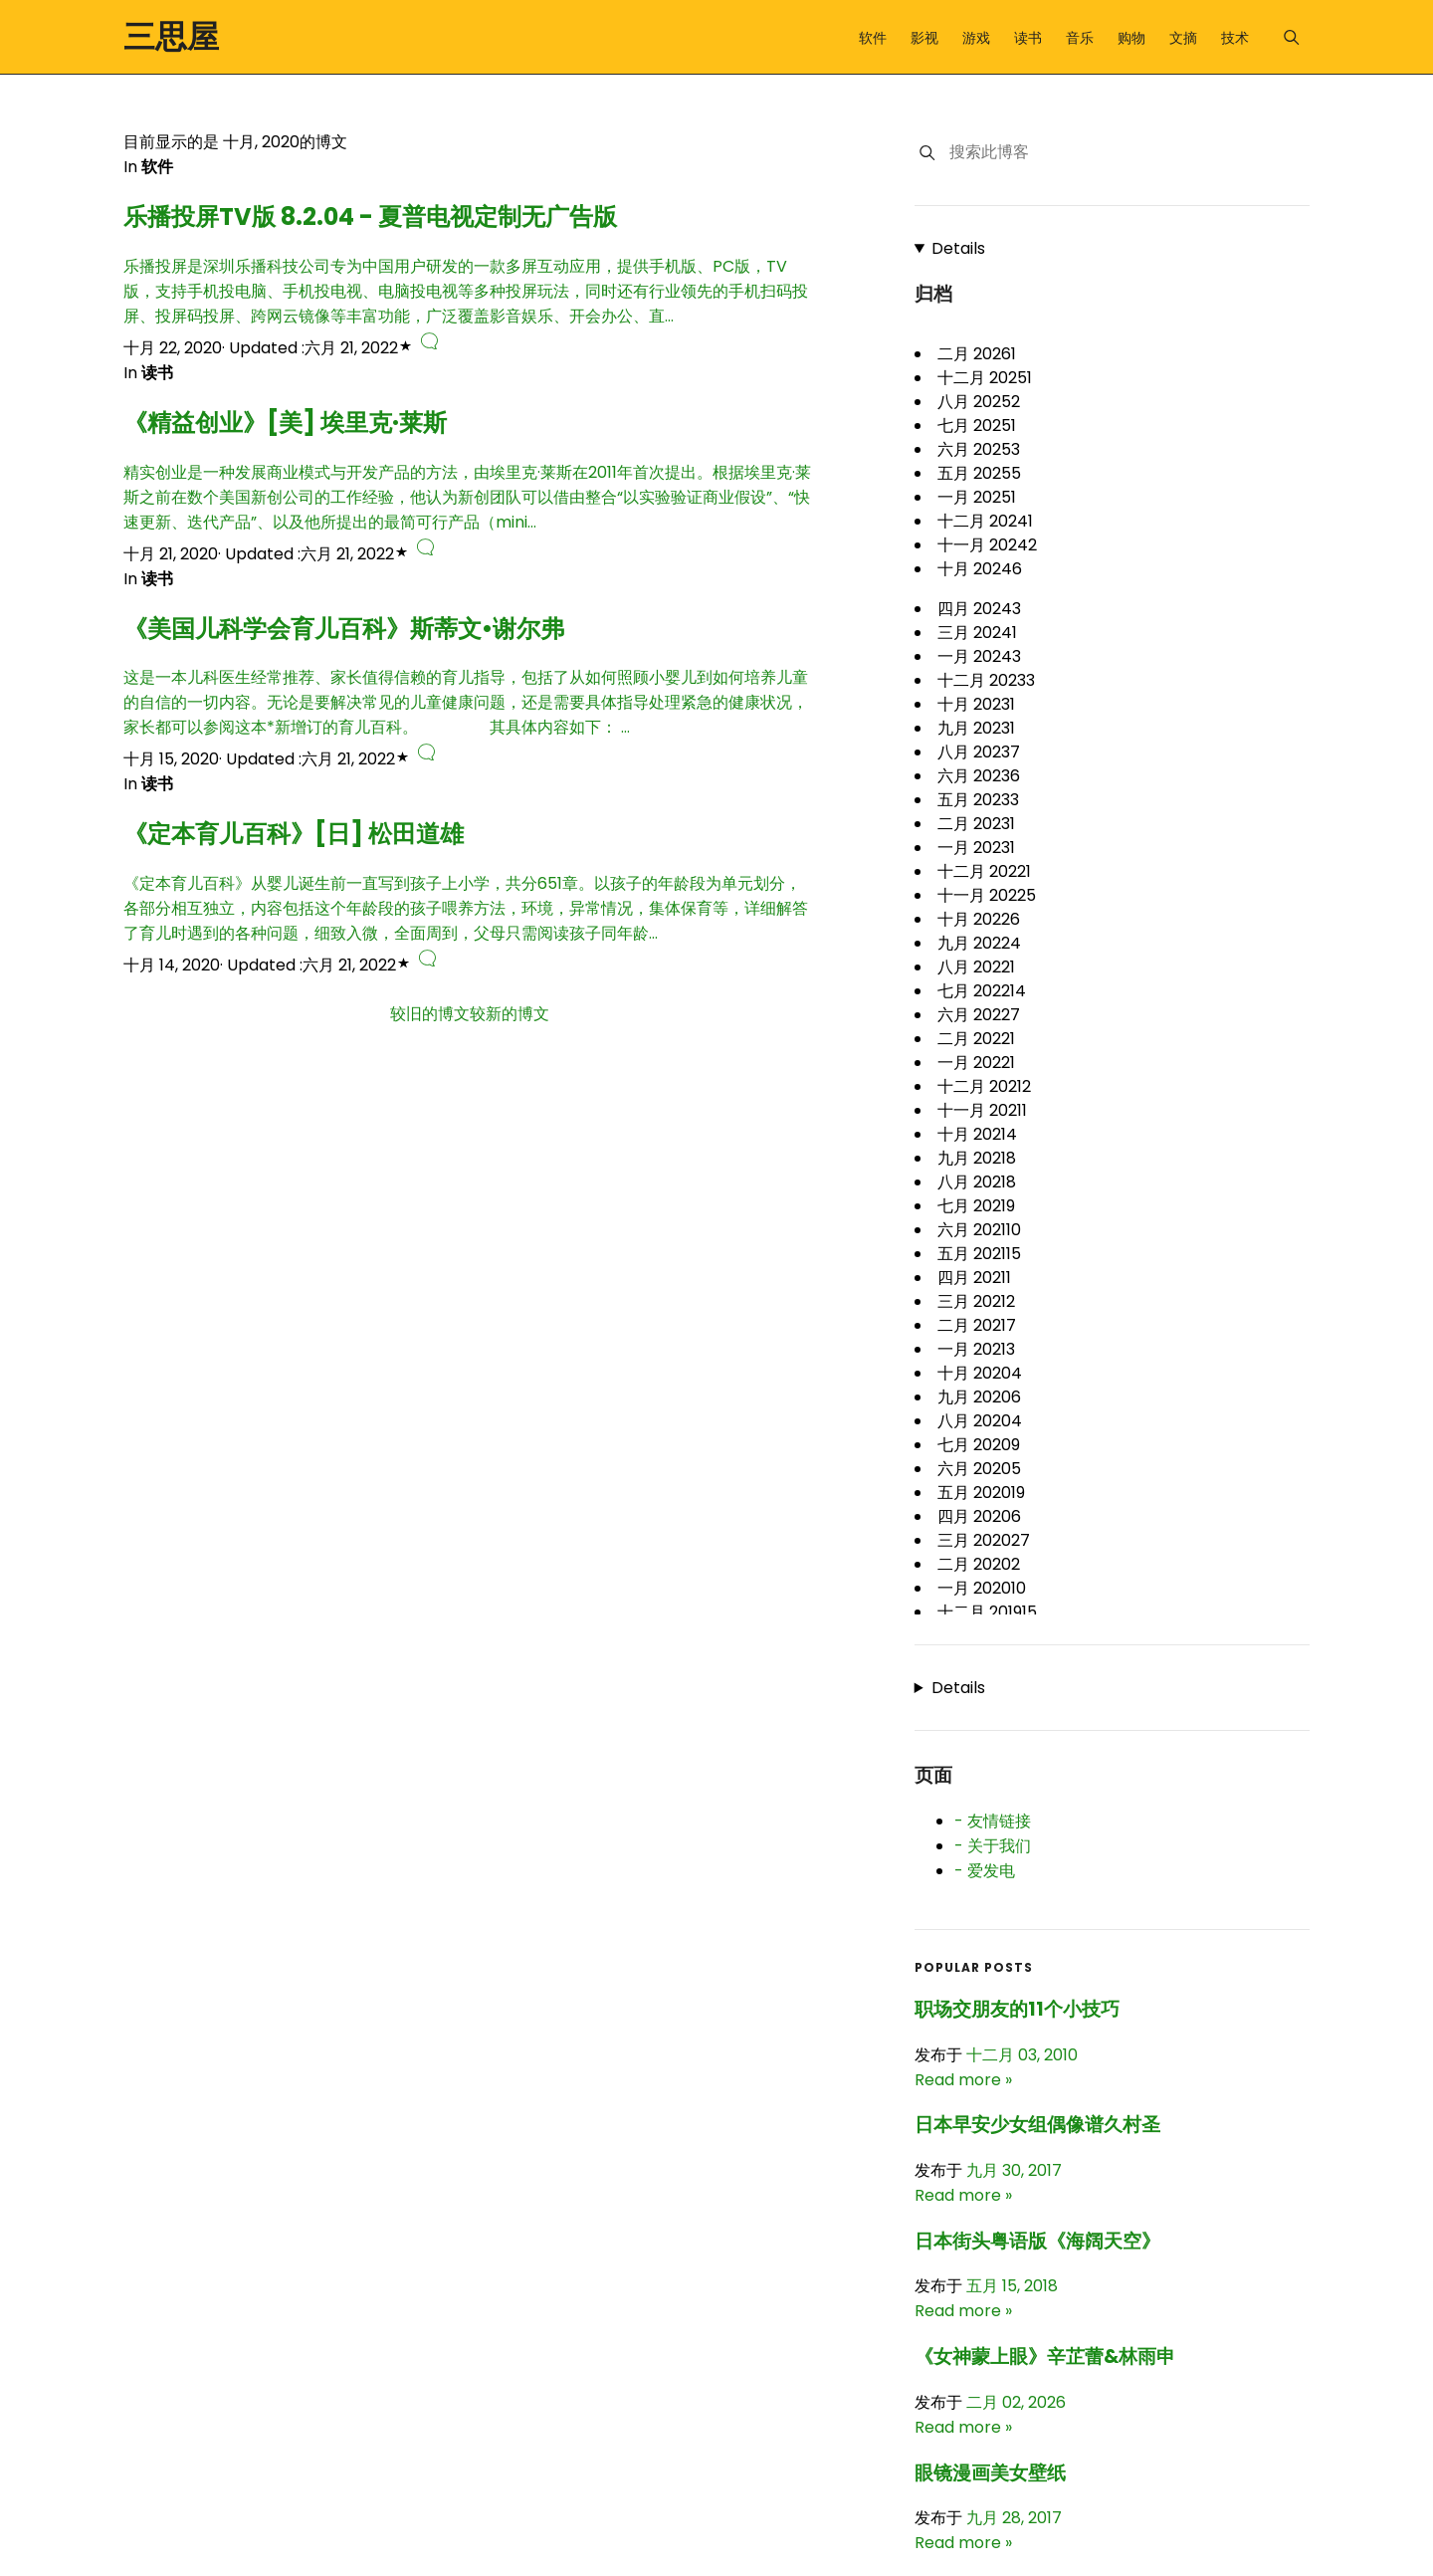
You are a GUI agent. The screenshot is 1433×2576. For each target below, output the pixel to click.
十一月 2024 (987, 545)
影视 (924, 38)
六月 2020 (979, 1468)
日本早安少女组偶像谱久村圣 (1037, 2124)
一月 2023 (976, 847)
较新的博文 (509, 1013)
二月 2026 (976, 353)
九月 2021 (976, 1158)
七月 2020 (978, 1444)
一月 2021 (976, 1349)
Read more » (963, 2079)
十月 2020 (979, 1373)
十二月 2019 (987, 1612)
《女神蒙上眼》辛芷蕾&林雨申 (1045, 2356)
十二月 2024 (985, 521)
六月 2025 (978, 449)
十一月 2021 (982, 1110)
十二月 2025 (984, 377)
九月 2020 (979, 1397)
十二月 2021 (984, 1086)
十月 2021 (977, 1134)
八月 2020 (979, 1420)
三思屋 (171, 36)
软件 (873, 38)
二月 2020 (978, 1564)
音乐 (1080, 38)
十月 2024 (979, 568)
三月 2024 (977, 632)
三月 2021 (976, 1301)
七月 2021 (976, 1205)
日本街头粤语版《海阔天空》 (1037, 2241)
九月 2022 (979, 943)
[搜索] (927, 152)
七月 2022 (981, 990)
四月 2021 (974, 1277)
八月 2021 (976, 1182)
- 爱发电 (984, 1870)
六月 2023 (978, 775)
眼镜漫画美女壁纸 (990, 2473)
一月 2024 (979, 656)
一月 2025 (976, 497)
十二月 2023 (986, 680)
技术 (1235, 38)
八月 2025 (978, 401)
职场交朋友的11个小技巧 (1017, 2009)
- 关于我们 (992, 1845)
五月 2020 (981, 1492)
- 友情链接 (992, 1821)
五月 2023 (978, 799)
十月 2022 (978, 919)
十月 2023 (976, 704)
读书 (1028, 38)
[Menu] (1291, 37)
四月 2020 (979, 1516)
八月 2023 (978, 752)
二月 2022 (976, 1038)
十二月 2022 (984, 871)
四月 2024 (979, 608)
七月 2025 (976, 425)
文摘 (1183, 38)
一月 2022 (976, 1062)
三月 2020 (983, 1540)
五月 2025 (979, 473)
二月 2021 (976, 1325)
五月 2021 (979, 1253)
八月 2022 (976, 967)
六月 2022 (978, 1014)
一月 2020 (981, 1588)
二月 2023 (976, 823)
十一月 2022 (986, 895)
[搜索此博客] (1128, 152)
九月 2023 (976, 728)
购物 (1131, 38)
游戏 (976, 38)
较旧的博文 (430, 1013)
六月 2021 (979, 1229)
